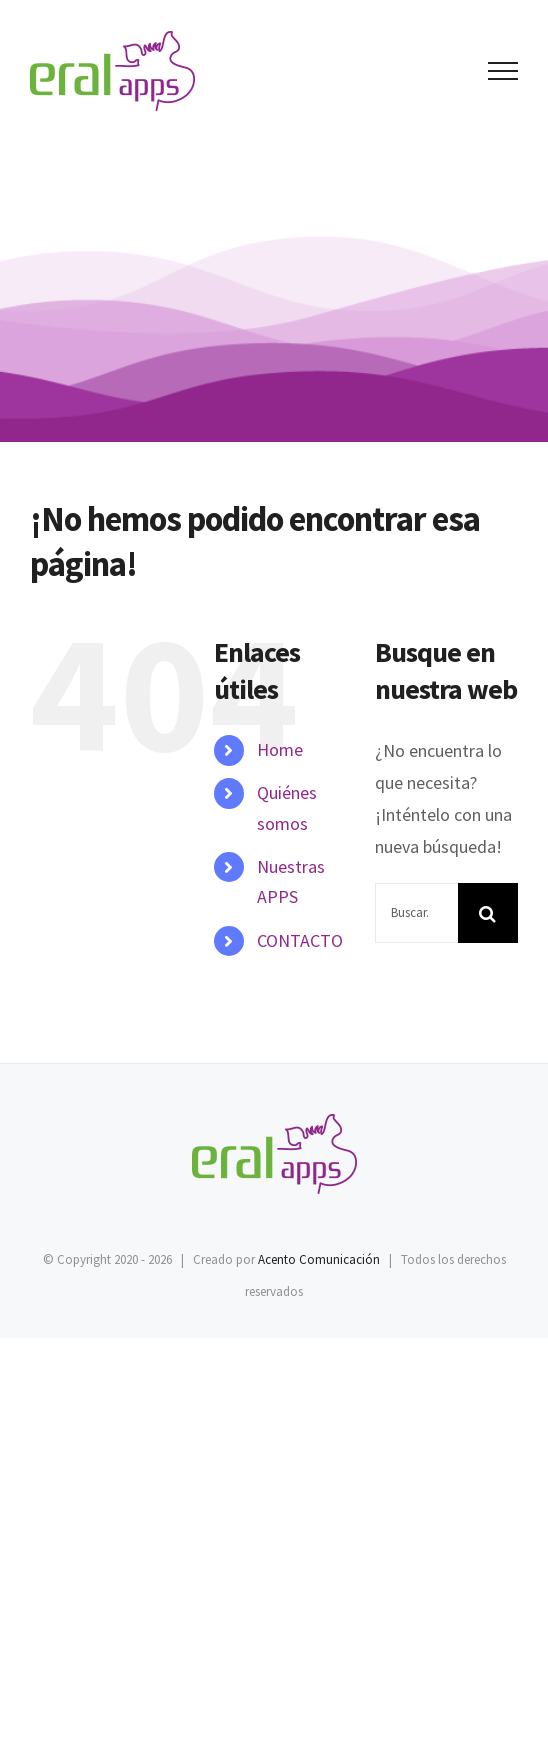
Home (280, 749)
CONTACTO (300, 940)
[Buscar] (488, 913)
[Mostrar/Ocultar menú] (503, 71)
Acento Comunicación (319, 1259)
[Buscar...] (416, 913)
